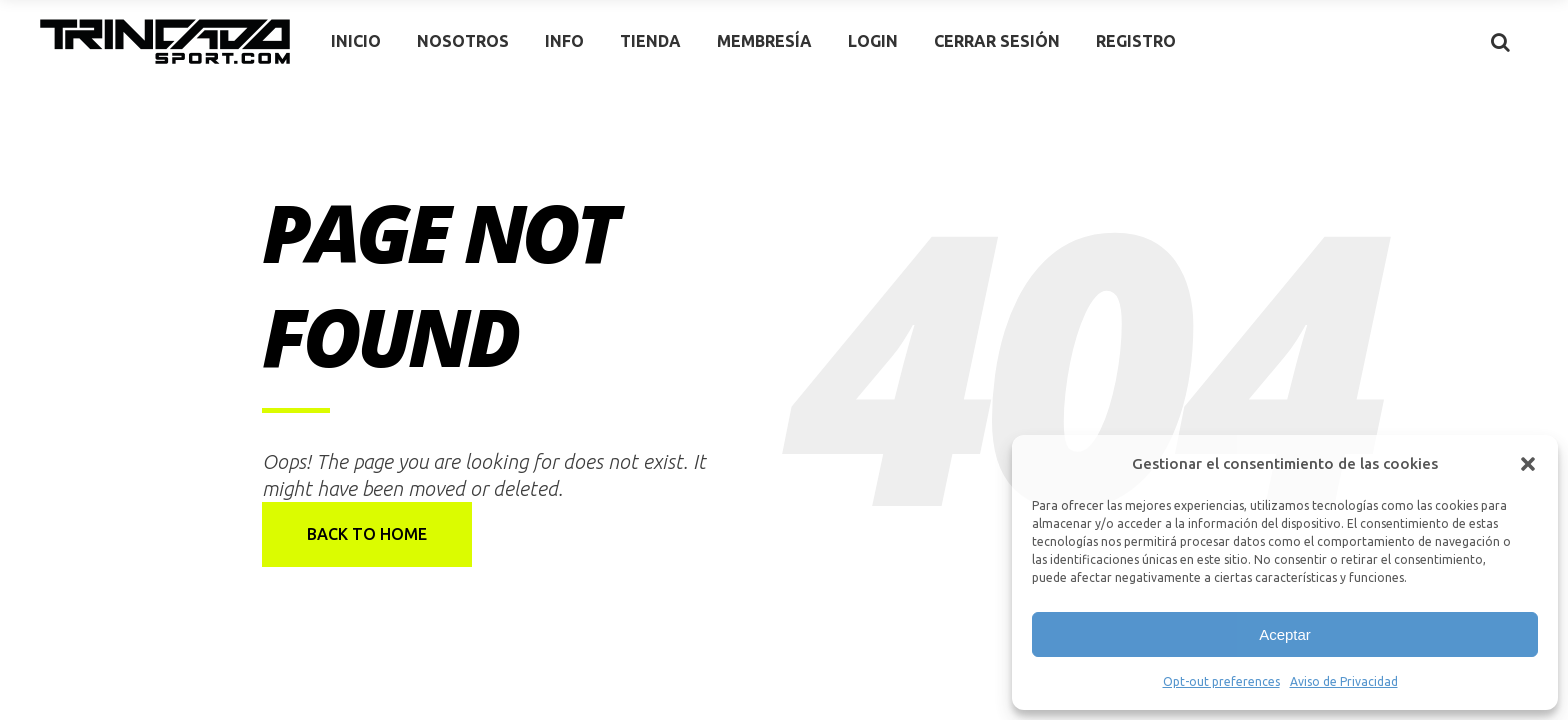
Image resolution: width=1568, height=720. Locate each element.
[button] (1528, 464)
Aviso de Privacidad (1344, 681)
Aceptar (1285, 634)
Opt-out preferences (1221, 681)
